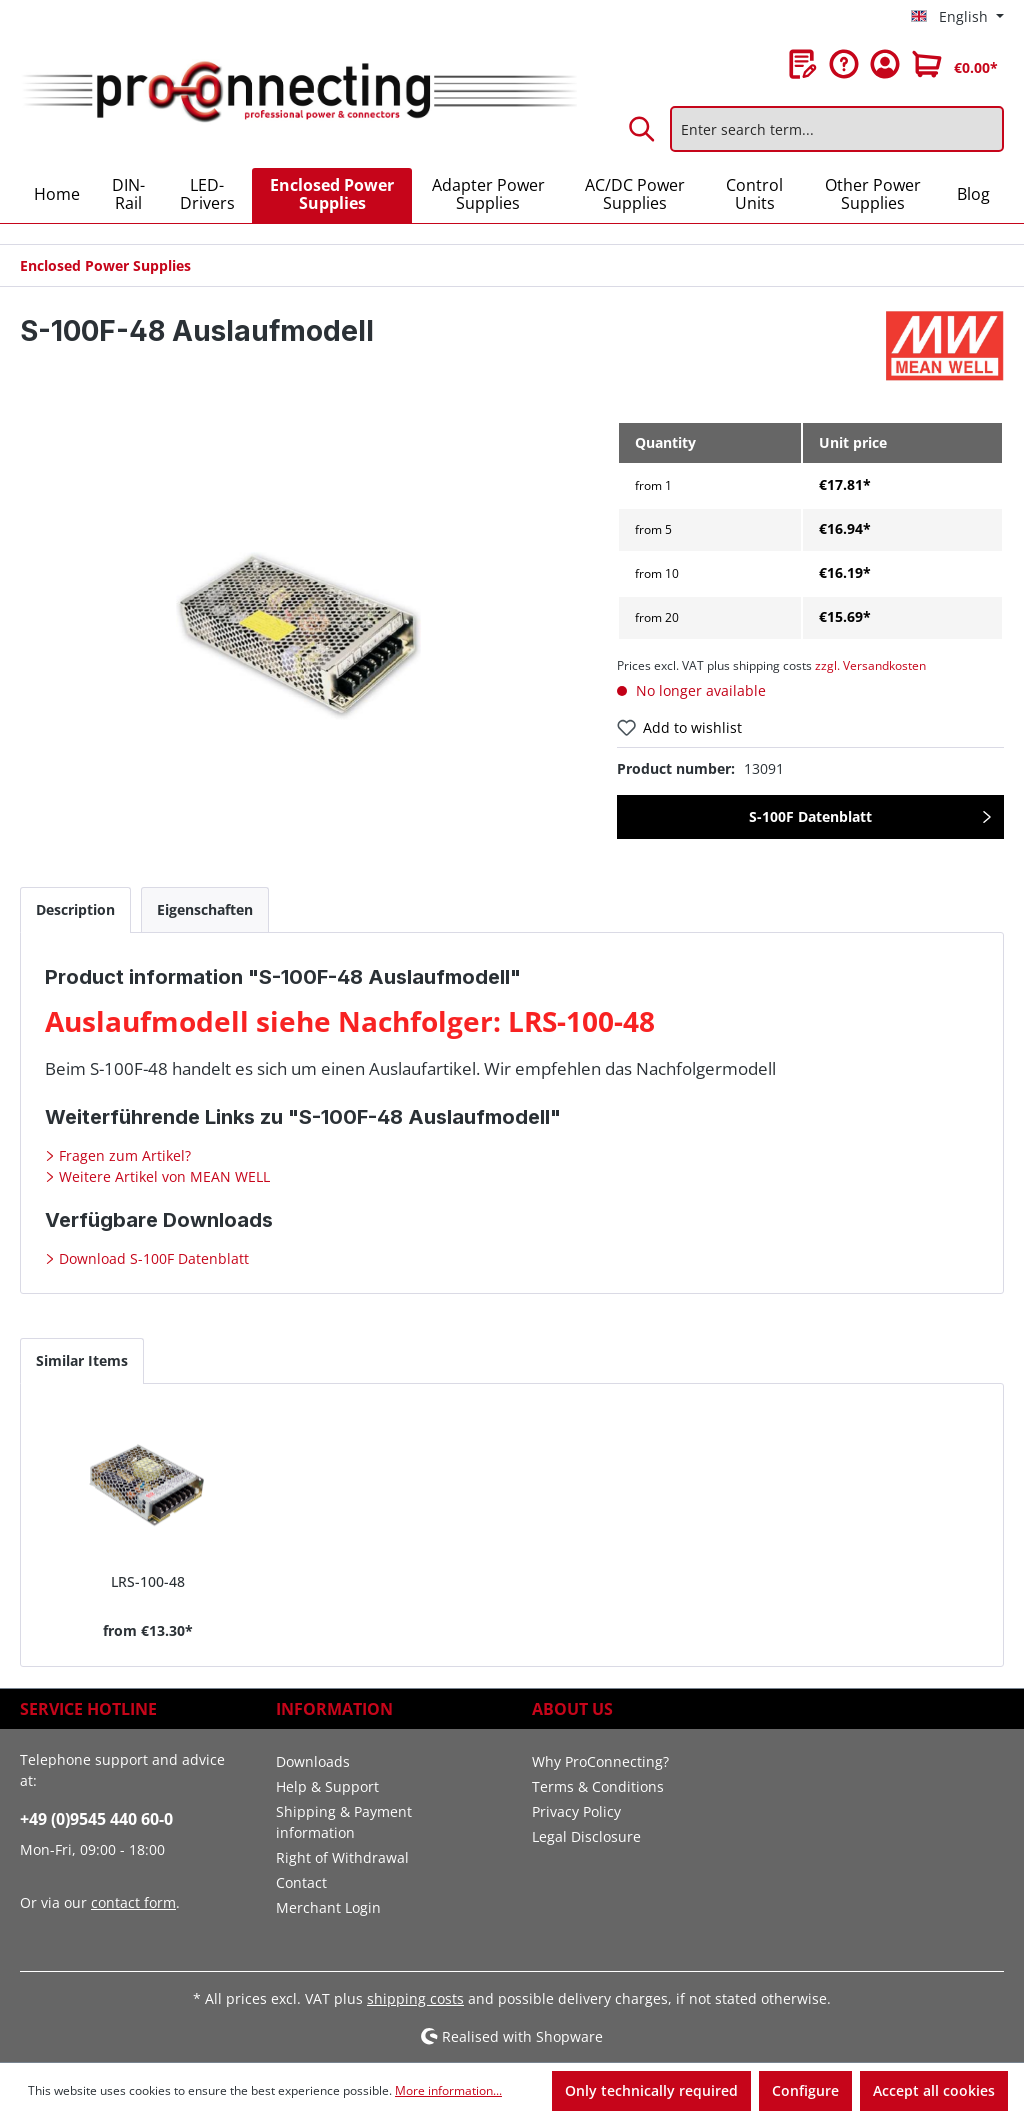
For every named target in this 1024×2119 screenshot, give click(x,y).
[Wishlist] (803, 64)
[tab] (75, 909)
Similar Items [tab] (82, 1360)
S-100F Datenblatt (810, 816)
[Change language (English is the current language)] (957, 17)
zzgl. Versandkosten (870, 665)
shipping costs (415, 1998)
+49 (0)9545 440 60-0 (96, 1819)
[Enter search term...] (837, 129)
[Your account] (885, 64)
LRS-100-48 (148, 1581)
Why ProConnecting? (600, 1761)
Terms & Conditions (598, 1786)
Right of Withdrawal (342, 1857)
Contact (301, 1882)
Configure (805, 2090)
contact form (133, 1902)
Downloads (313, 1761)
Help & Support (327, 1786)
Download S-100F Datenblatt (152, 1258)
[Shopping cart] (955, 64)
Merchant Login (328, 1907)
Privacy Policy (576, 1811)
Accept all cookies (934, 2090)
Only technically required (651, 2090)
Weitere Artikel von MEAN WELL (162, 1176)
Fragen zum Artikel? (123, 1155)
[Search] (643, 129)
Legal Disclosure (586, 1836)
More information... (448, 2090)
